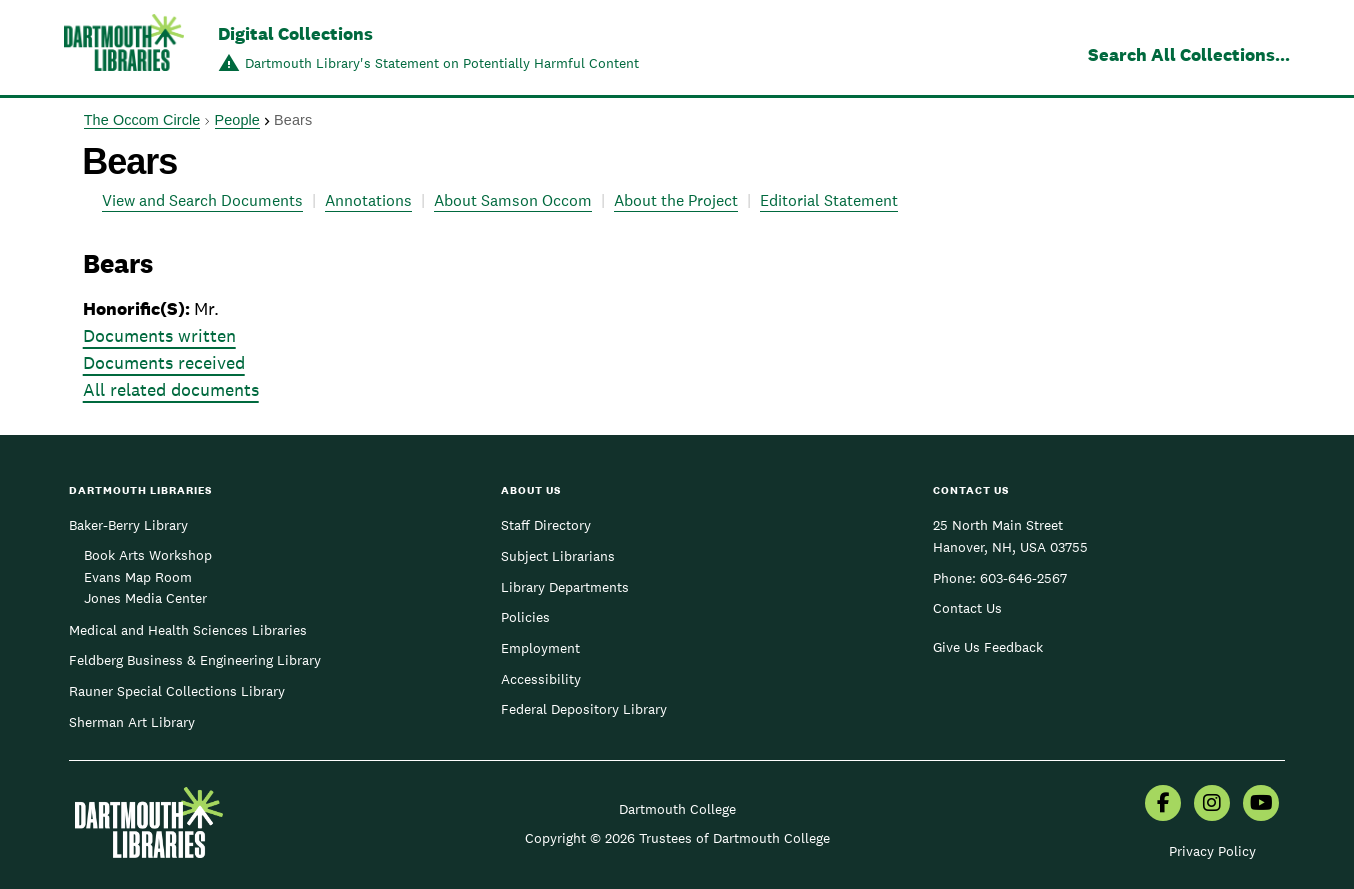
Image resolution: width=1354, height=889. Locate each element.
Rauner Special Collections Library (177, 691)
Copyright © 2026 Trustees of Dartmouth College (677, 838)
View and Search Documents (202, 200)
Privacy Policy (1212, 851)
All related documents (171, 389)
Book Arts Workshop (148, 555)
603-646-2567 (1023, 578)
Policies (525, 617)
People (237, 120)
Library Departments (565, 587)
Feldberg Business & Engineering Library (195, 660)
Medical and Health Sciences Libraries (188, 630)
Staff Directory (546, 525)
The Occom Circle (142, 120)
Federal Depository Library (584, 709)
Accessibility (541, 679)
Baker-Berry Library (128, 525)
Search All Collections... (1189, 54)
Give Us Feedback (988, 647)
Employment (540, 648)
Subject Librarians (558, 556)
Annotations (368, 200)
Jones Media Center (145, 598)
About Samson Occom (513, 200)
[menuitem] (1163, 805)
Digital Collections (295, 33)
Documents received (164, 362)
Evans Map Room (138, 577)
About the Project (676, 200)
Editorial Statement (829, 200)
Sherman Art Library (132, 722)
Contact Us (967, 608)
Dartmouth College (677, 809)
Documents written (159, 335)
